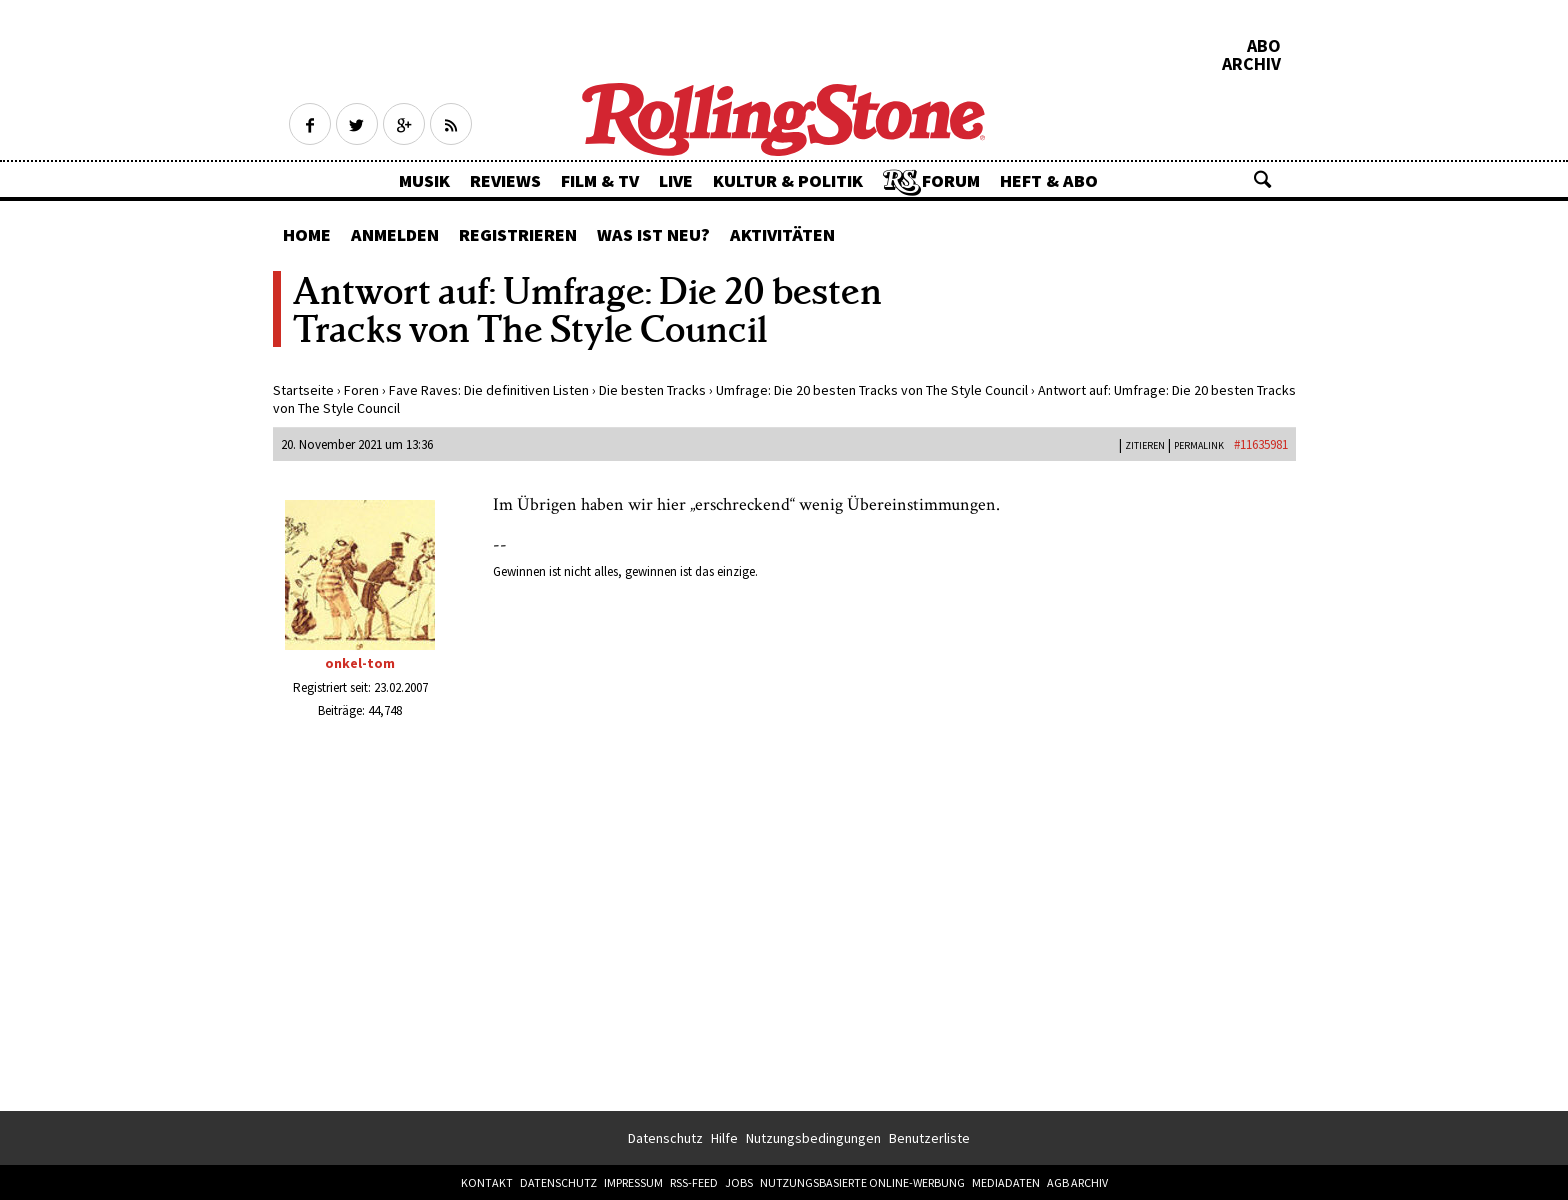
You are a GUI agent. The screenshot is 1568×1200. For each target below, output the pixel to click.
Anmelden (395, 234)
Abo (1264, 46)
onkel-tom (360, 663)
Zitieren (1145, 445)
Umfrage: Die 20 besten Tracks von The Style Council (872, 390)
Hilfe (724, 1138)
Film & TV (600, 180)
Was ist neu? (653, 234)
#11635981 (1261, 444)
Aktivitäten (782, 234)
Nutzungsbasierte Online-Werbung (862, 1182)
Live (676, 180)
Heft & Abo (1049, 180)
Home (307, 234)
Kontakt (487, 1182)
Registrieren (518, 234)
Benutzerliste (929, 1138)
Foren (361, 390)
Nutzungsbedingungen (813, 1138)
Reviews (505, 180)
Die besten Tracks (652, 390)
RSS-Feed (694, 1182)
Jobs (739, 1182)
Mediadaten (1006, 1182)
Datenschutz (665, 1138)
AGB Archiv (1077, 1182)
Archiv (1251, 64)
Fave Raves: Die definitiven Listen (489, 390)
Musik (424, 180)
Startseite (303, 390)
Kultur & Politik (788, 180)
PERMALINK (1199, 445)
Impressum (633, 1182)
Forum (951, 180)
